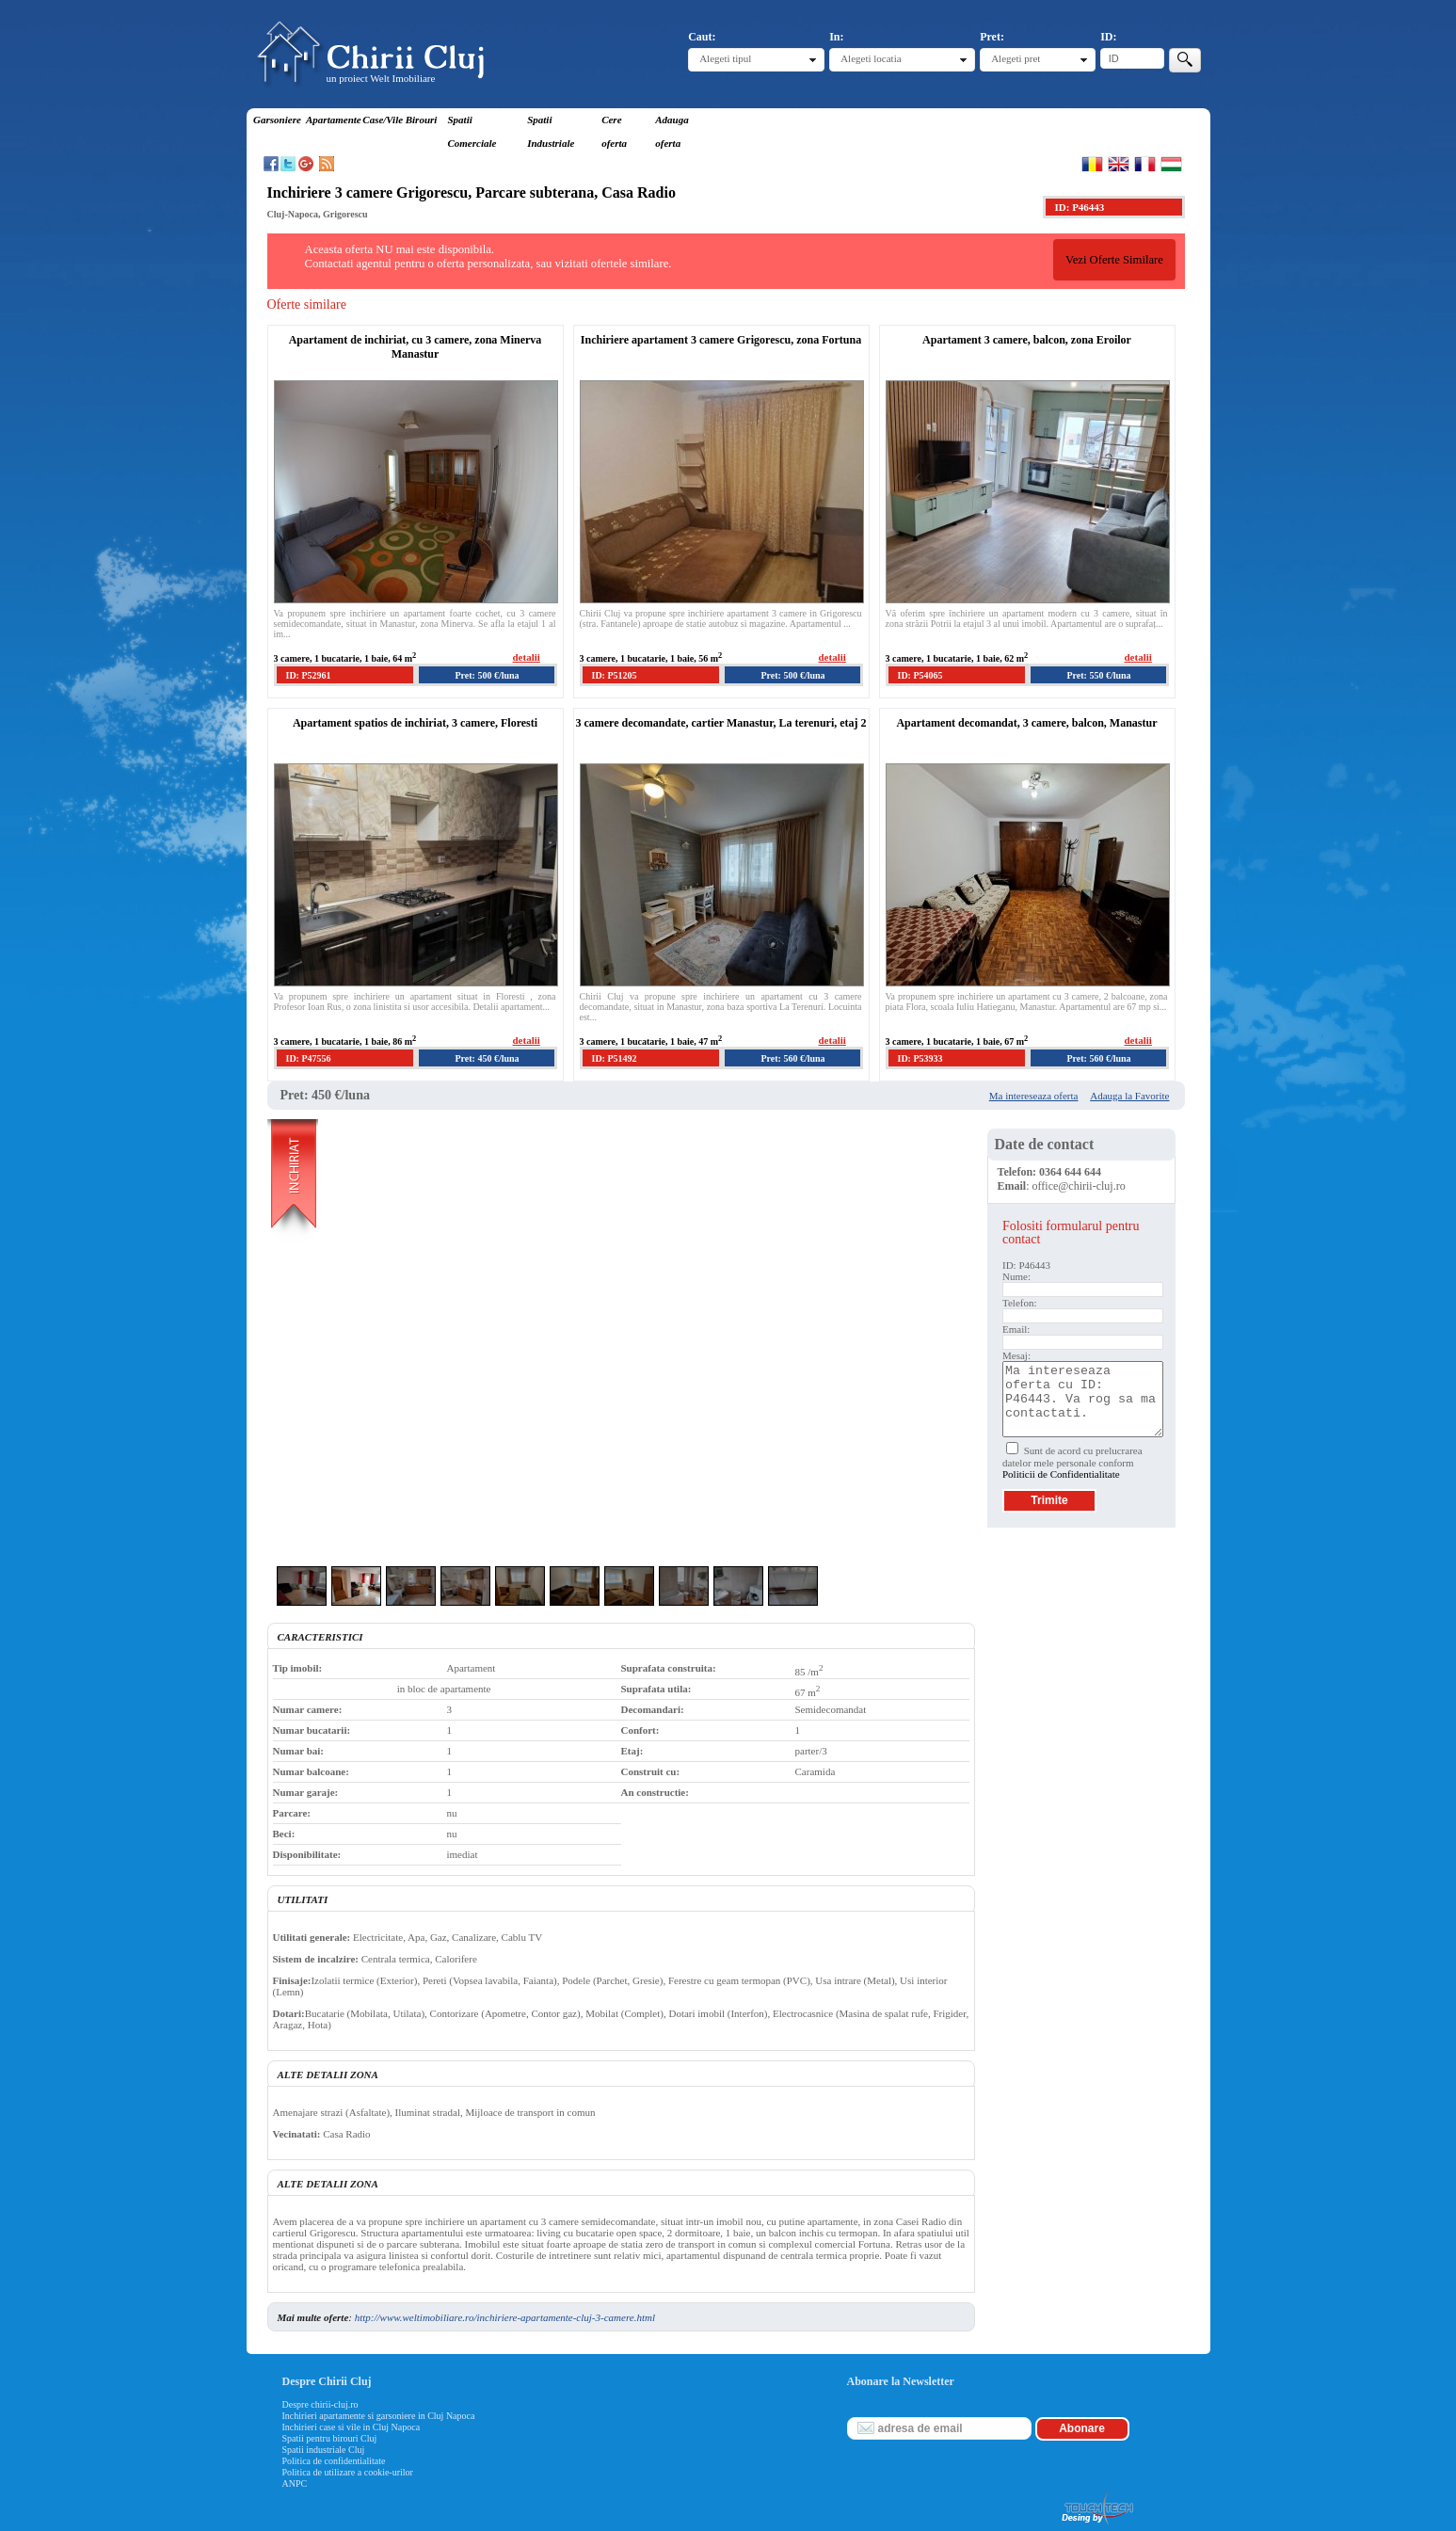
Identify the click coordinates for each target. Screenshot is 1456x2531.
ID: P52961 (308, 675)
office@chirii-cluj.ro (1079, 1186)
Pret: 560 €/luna (792, 1058)
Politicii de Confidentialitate (1061, 1474)
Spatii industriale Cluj (323, 2449)
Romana (1092, 163)
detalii (526, 657)
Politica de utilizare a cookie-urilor (347, 2472)
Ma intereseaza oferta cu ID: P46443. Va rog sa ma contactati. (1082, 1399)
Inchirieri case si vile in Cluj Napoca (351, 2427)
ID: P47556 (308, 1058)
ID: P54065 (920, 675)
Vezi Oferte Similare (1114, 259)
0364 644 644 (1070, 1171)
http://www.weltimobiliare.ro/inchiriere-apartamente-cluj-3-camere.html (505, 2317)
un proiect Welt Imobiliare (381, 78)
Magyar (1171, 163)
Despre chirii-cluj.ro (320, 2404)
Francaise (1145, 163)
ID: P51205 (614, 675)
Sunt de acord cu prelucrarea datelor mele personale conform (1072, 1462)
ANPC (295, 2483)
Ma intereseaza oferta (1034, 1095)
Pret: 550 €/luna (1098, 675)
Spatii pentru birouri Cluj (329, 2438)
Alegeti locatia (870, 58)
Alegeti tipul (725, 58)
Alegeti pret (1015, 58)
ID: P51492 (614, 1058)
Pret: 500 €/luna (487, 675)
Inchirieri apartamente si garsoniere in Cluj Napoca (378, 2416)
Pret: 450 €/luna (487, 1058)
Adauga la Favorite (1129, 1095)
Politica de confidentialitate (334, 2461)
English (1118, 163)
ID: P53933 (920, 1058)
